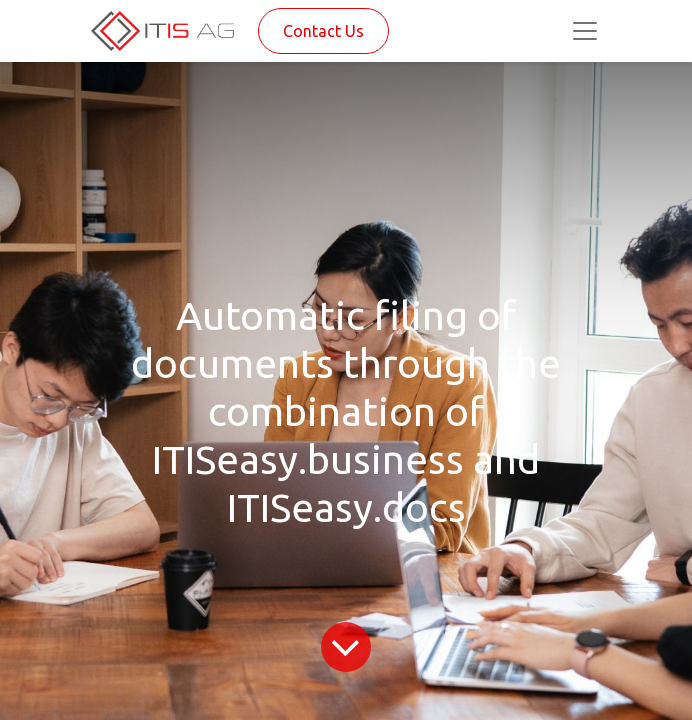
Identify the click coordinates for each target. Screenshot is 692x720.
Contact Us (323, 31)
